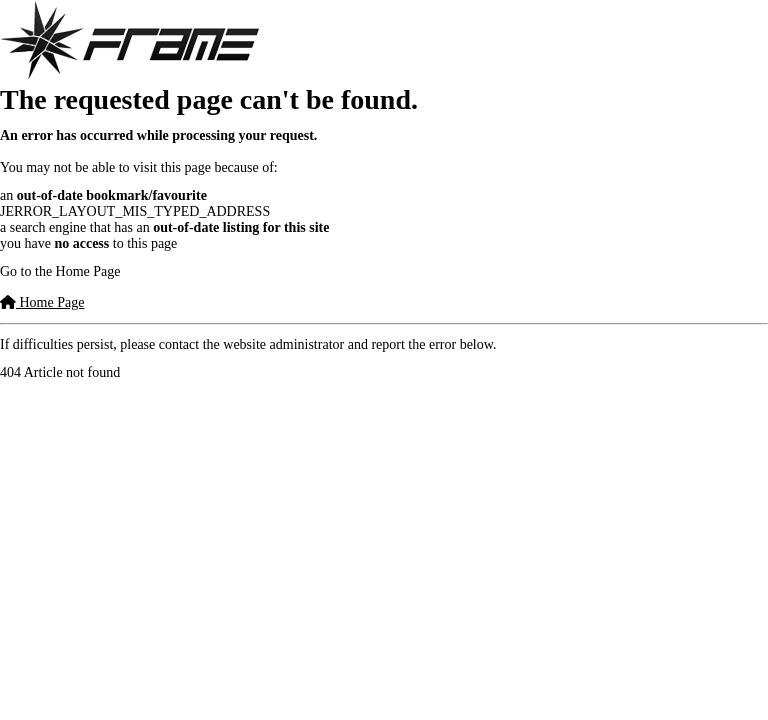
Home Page (42, 302)
